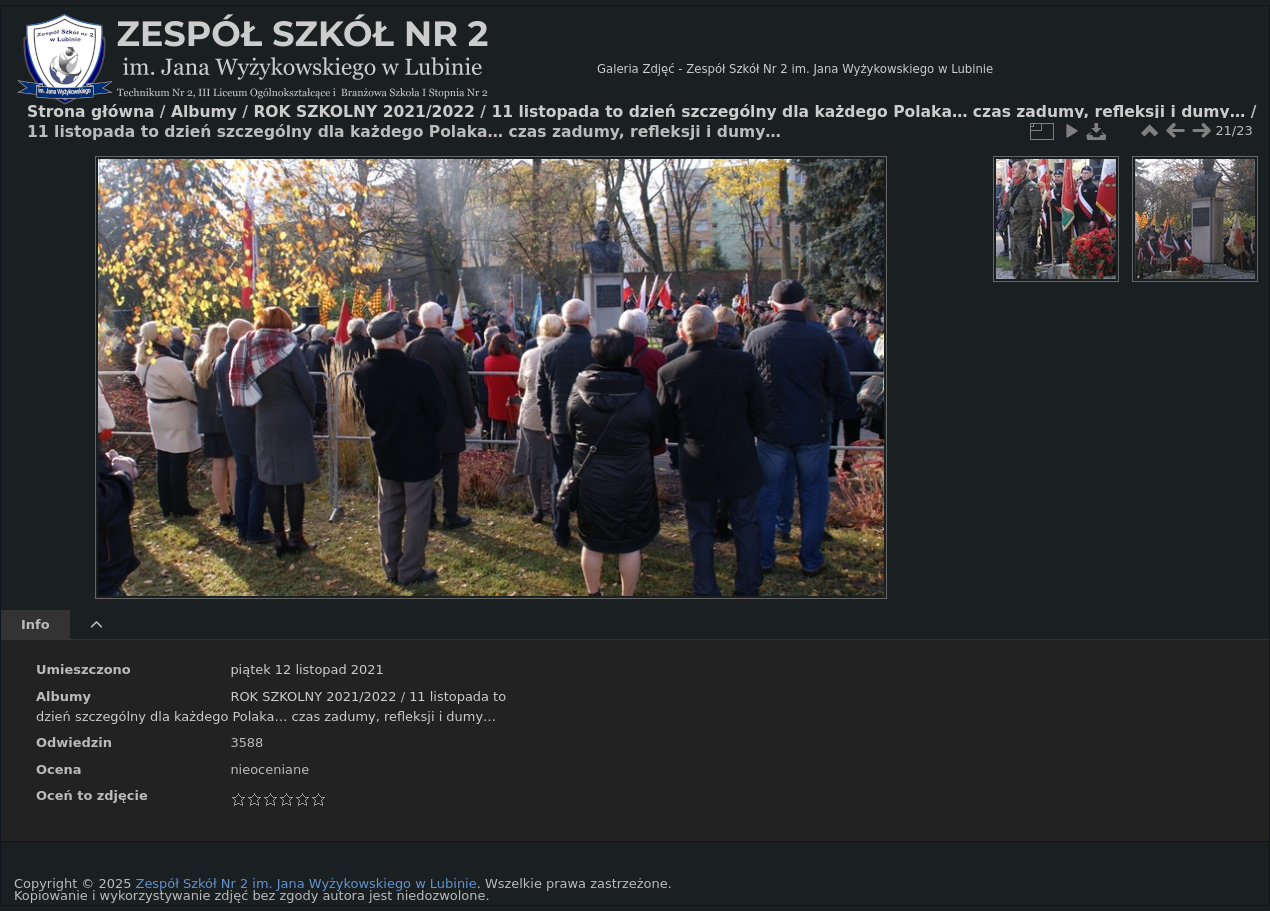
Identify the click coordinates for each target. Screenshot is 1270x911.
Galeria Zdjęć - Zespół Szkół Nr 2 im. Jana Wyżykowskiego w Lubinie (795, 69)
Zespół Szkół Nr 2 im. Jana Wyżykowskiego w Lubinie (306, 883)
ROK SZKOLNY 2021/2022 (313, 696)
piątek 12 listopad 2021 (306, 669)
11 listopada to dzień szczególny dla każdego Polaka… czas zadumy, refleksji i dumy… (868, 112)
